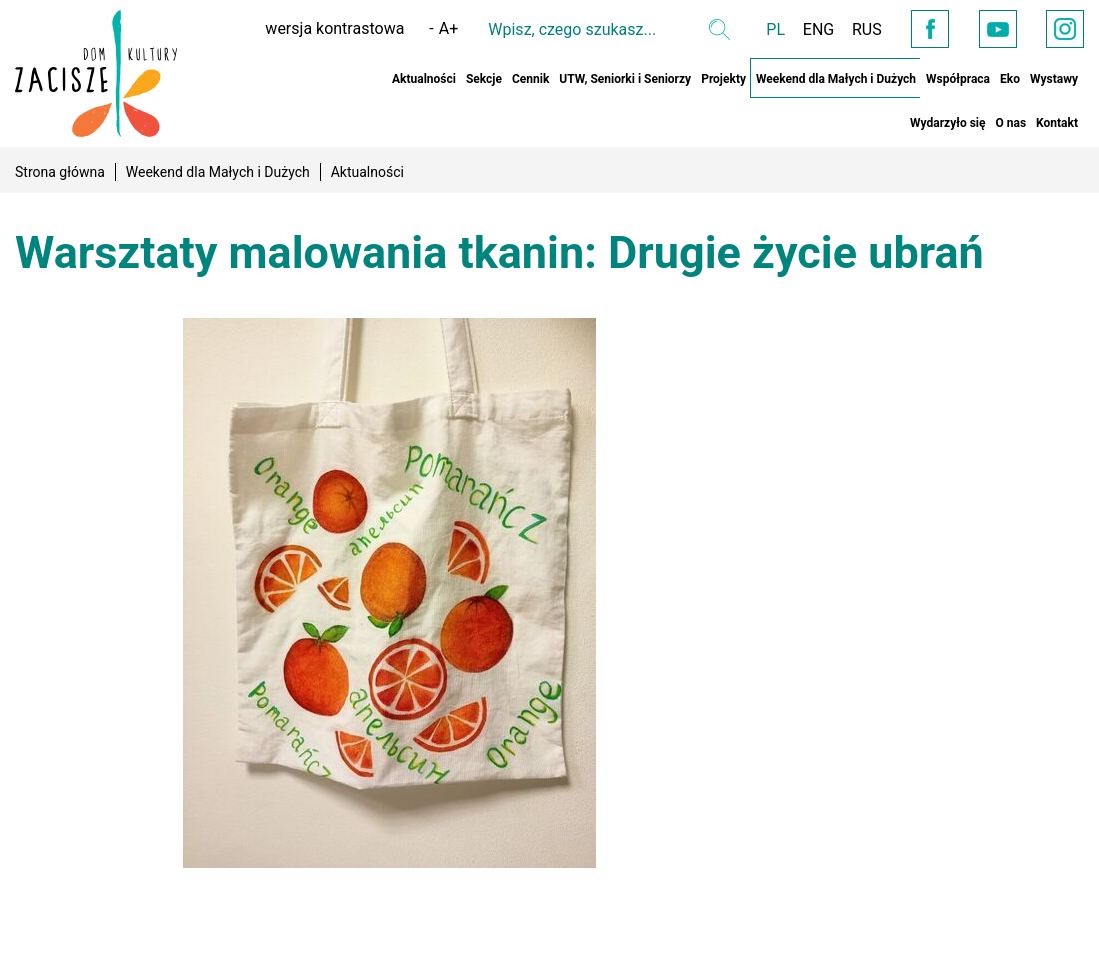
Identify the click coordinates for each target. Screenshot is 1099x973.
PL (754, 29)
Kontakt (1057, 123)
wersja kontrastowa (313, 28)
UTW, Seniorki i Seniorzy (625, 79)
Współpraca (958, 79)
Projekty (723, 79)
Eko (1010, 79)
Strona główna (60, 172)
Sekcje (484, 79)
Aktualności (424, 79)
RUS (850, 29)
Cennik (530, 79)
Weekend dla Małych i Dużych (836, 79)
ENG (799, 29)
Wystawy (1054, 79)
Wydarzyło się (947, 123)
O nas (1010, 123)
